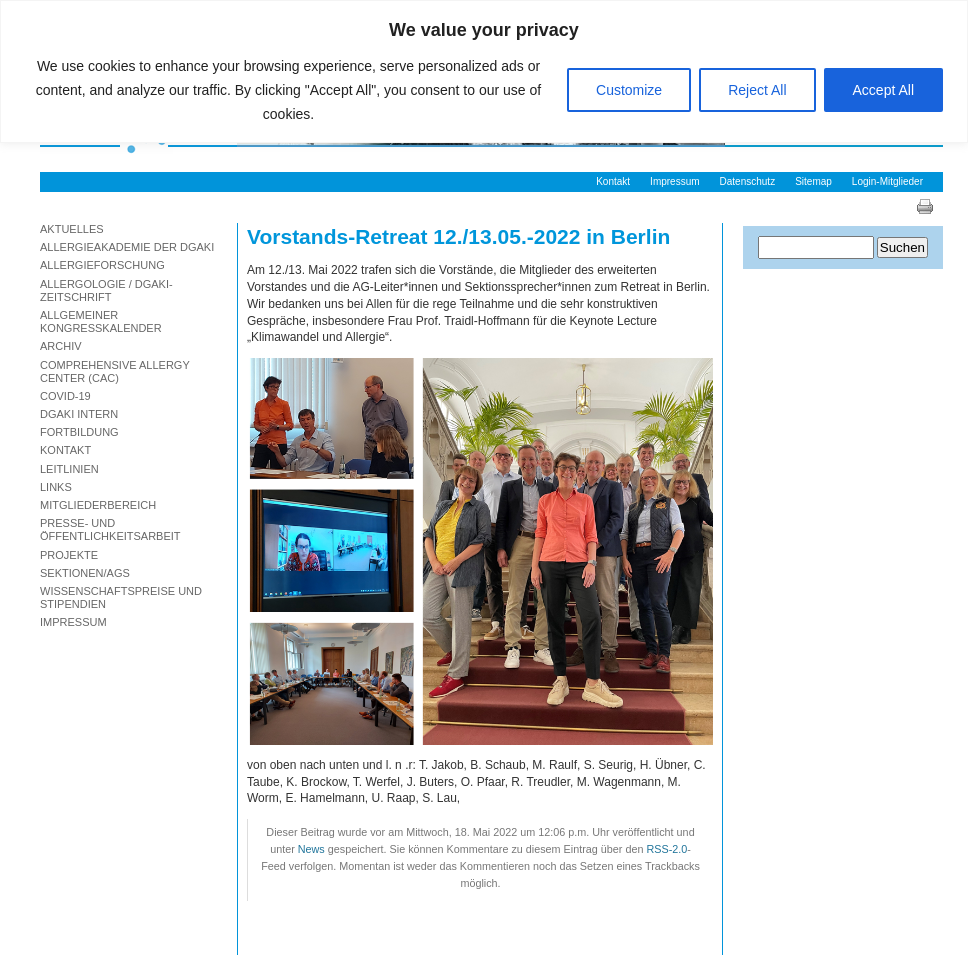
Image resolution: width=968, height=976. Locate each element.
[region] (484, 71)
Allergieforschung (102, 265)
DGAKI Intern (79, 414)
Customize (629, 90)
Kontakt (613, 181)
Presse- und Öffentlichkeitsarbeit (110, 529)
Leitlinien (69, 469)
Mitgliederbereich (98, 505)
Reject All (757, 90)
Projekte (69, 555)
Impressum (674, 181)
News (311, 849)
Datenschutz (748, 181)
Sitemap (813, 181)
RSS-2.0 (666, 849)
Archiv (61, 346)
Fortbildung (79, 432)
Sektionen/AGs (85, 573)
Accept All (883, 90)
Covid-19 (65, 396)
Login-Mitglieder (887, 181)
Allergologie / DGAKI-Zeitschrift (106, 290)
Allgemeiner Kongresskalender (101, 321)
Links (56, 487)
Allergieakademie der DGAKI (127, 247)
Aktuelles (72, 229)
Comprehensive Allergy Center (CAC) (115, 371)
